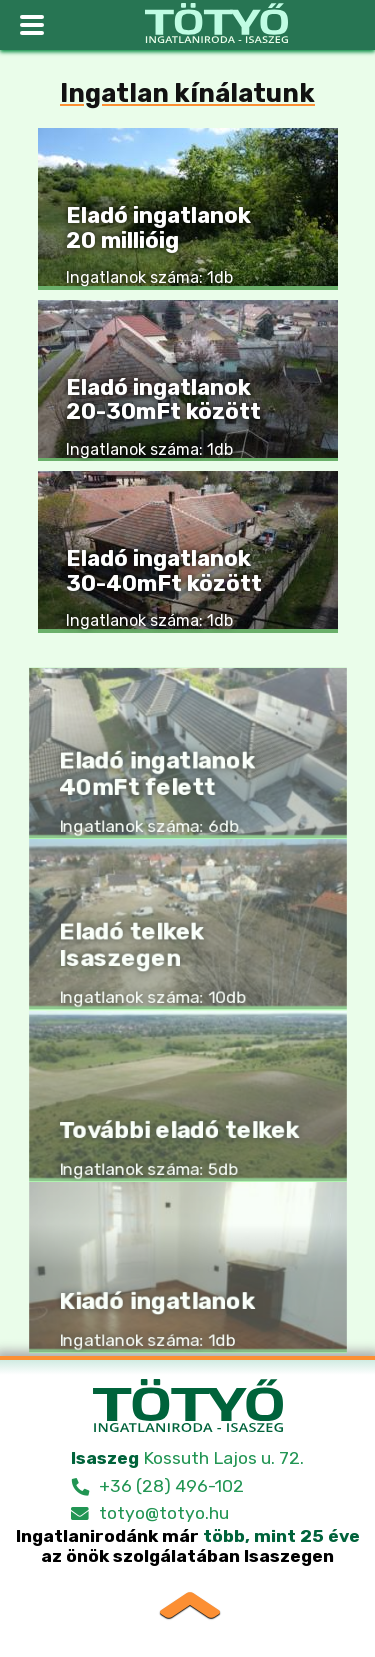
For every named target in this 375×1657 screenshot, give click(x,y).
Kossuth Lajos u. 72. (187, 1458)
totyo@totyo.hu (164, 1513)
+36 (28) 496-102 (171, 1486)
